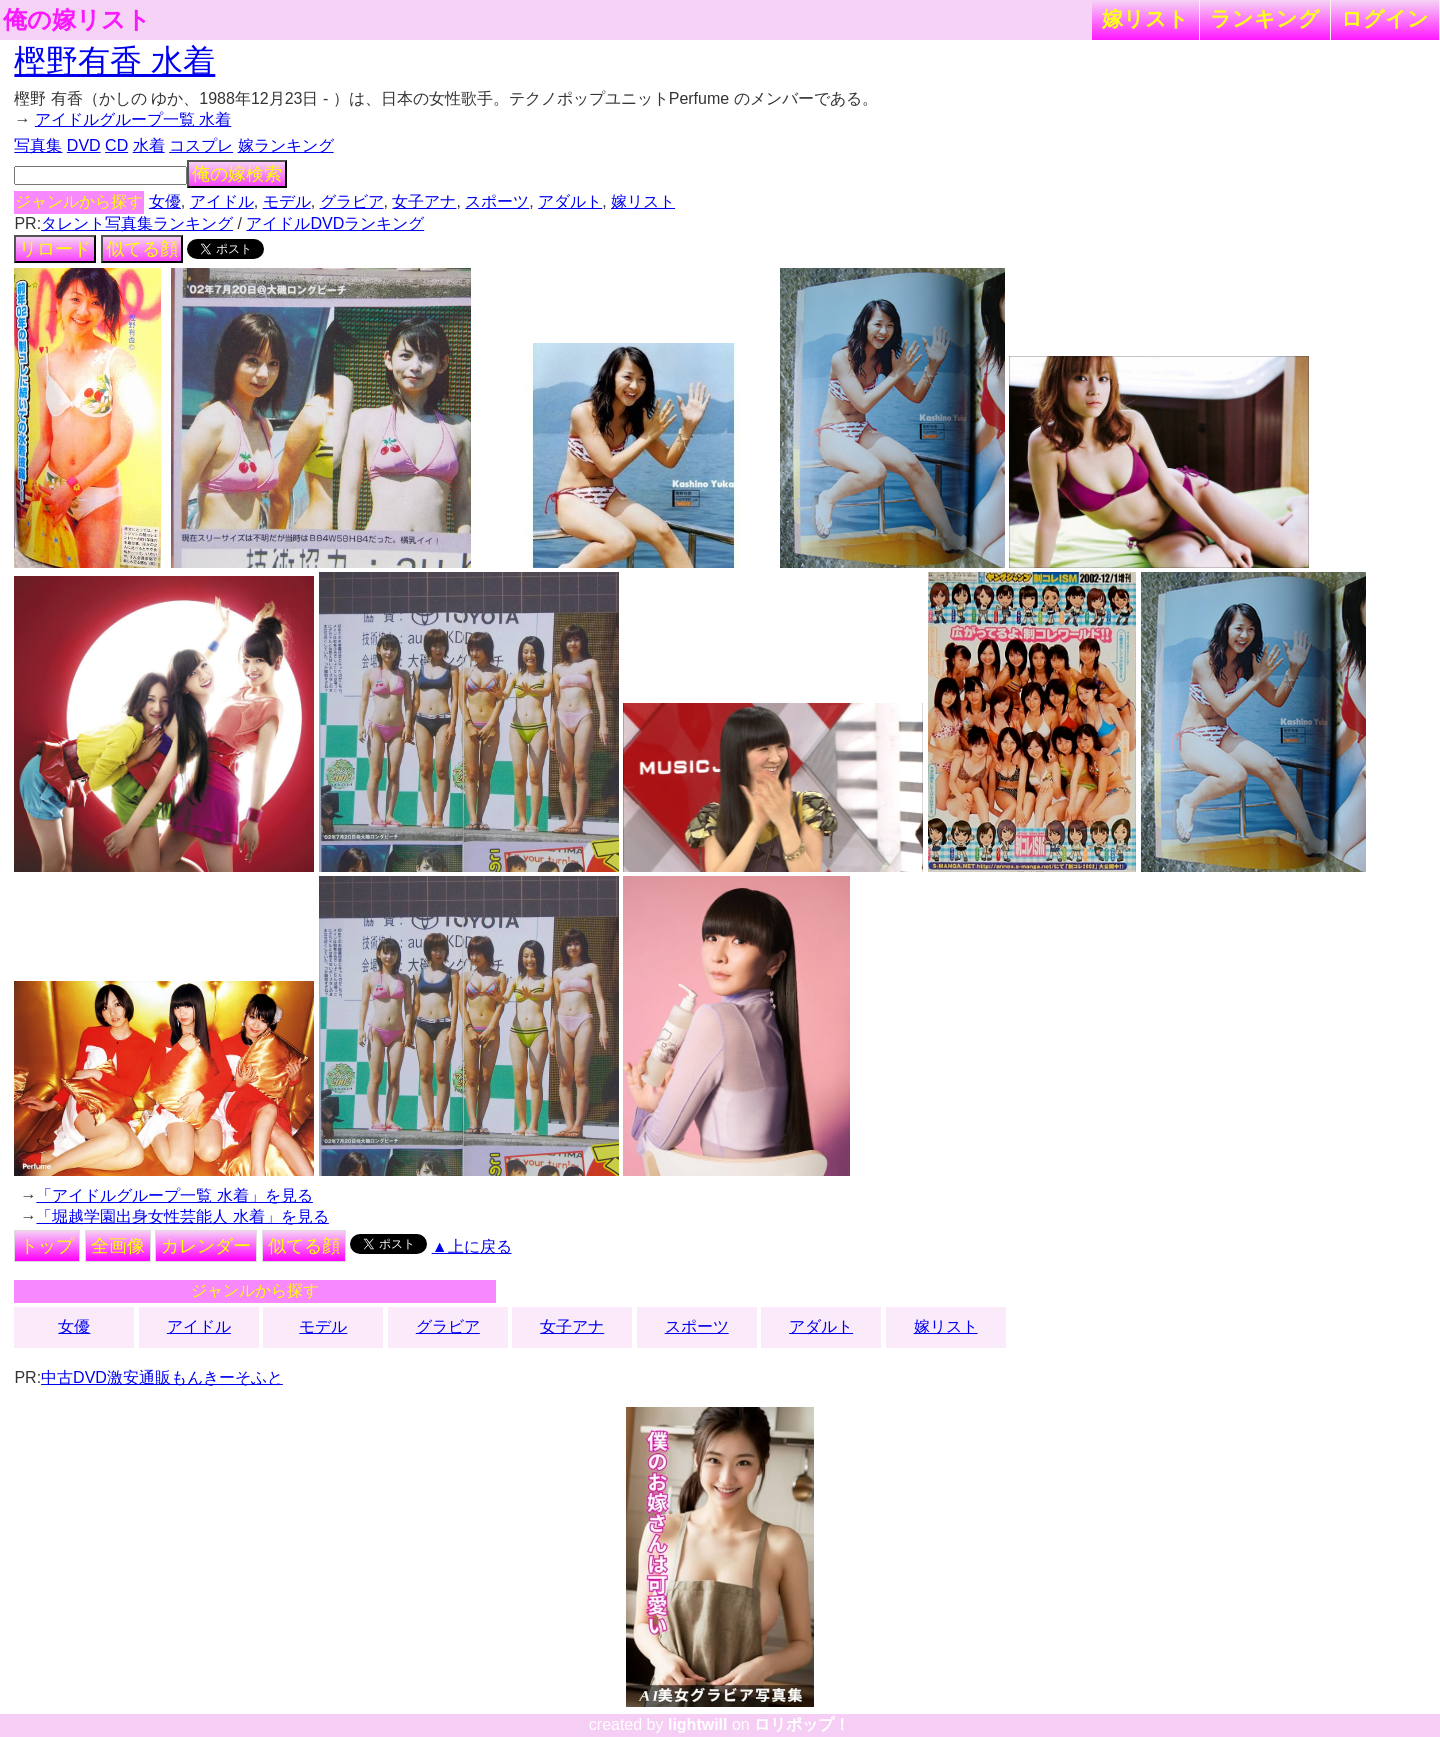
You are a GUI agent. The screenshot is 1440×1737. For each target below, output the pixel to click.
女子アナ (424, 201)
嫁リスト (1145, 18)
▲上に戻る (472, 1246)
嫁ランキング (286, 145)
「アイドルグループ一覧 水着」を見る (174, 1195)
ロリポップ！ (802, 1724)
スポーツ (497, 201)
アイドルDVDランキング (335, 223)
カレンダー (206, 1246)
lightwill (698, 1724)
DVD (84, 145)
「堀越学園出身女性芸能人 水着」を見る (182, 1216)
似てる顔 (142, 249)
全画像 (118, 1246)
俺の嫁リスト (77, 20)
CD (116, 145)
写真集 (38, 145)
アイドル (222, 201)
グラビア (352, 201)
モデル (287, 201)
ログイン (1385, 18)
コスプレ (201, 145)
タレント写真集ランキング (137, 223)
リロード (55, 249)
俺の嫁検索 (237, 174)
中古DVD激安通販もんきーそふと (162, 1377)
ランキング (1265, 18)
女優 (165, 201)
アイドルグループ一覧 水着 (133, 119)
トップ (47, 1246)
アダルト (570, 201)
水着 (149, 145)
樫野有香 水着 (114, 61)
